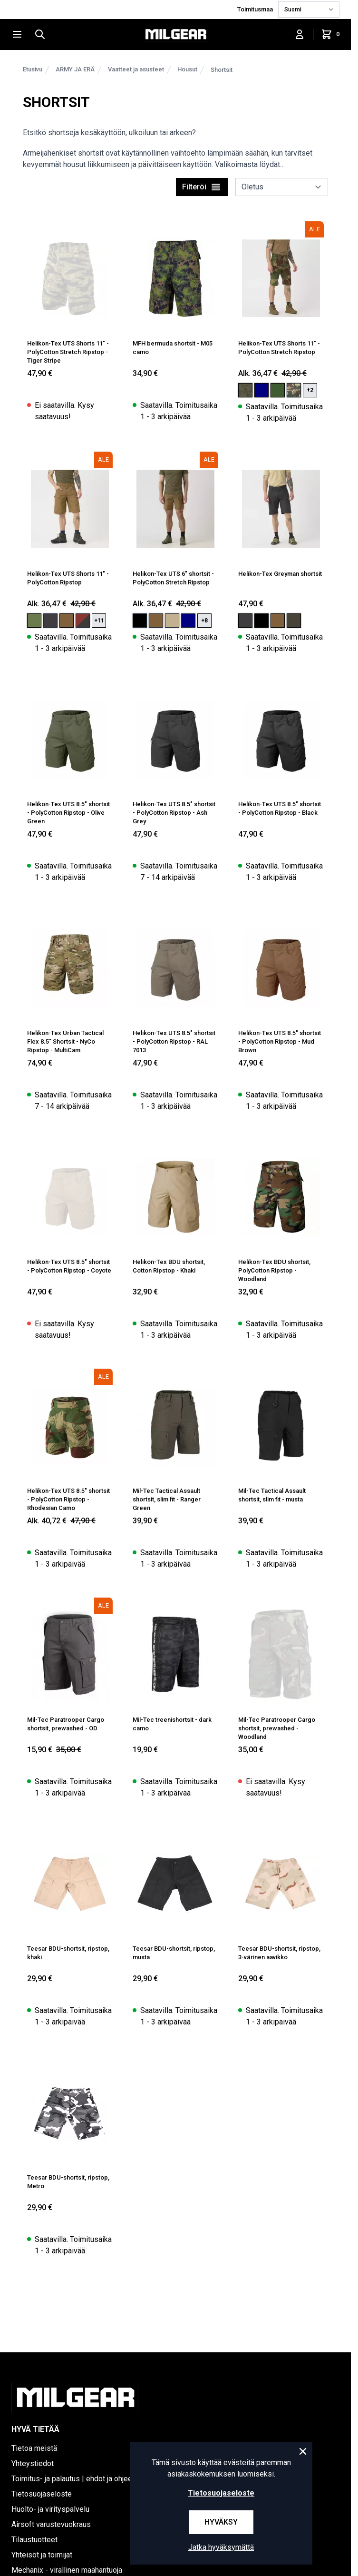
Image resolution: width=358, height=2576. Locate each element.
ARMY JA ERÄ (75, 69)
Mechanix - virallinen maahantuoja (66, 2570)
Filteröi (202, 187)
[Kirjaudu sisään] (299, 34)
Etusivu (32, 69)
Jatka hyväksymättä (221, 2547)
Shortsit (221, 69)
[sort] (281, 187)
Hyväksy (221, 2522)
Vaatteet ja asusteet (136, 69)
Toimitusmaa (255, 9)
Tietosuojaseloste (221, 2492)
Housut (187, 69)
